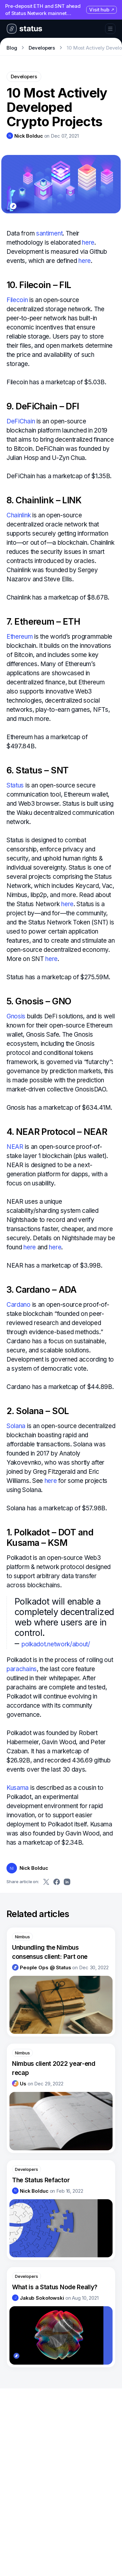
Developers (42, 48)
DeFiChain (21, 421)
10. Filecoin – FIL (39, 285)
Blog (12, 48)
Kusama (18, 1787)
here (88, 242)
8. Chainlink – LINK (44, 500)
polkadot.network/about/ (55, 1644)
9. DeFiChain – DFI (43, 406)
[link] (25, 136)
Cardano (19, 1304)
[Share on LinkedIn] (67, 1882)
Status (15, 785)
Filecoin (17, 300)
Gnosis (16, 1016)
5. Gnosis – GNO (39, 1001)
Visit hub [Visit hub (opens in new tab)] (102, 10)
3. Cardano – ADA (42, 1289)
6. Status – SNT (38, 770)
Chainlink (19, 515)
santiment (49, 233)
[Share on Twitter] (46, 1882)
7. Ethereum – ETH (43, 621)
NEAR (15, 1147)
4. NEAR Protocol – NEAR (57, 1131)
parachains (22, 1669)
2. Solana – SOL (38, 1411)
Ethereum (20, 636)
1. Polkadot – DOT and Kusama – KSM (50, 1537)
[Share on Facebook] (56, 1882)
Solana (16, 1426)
